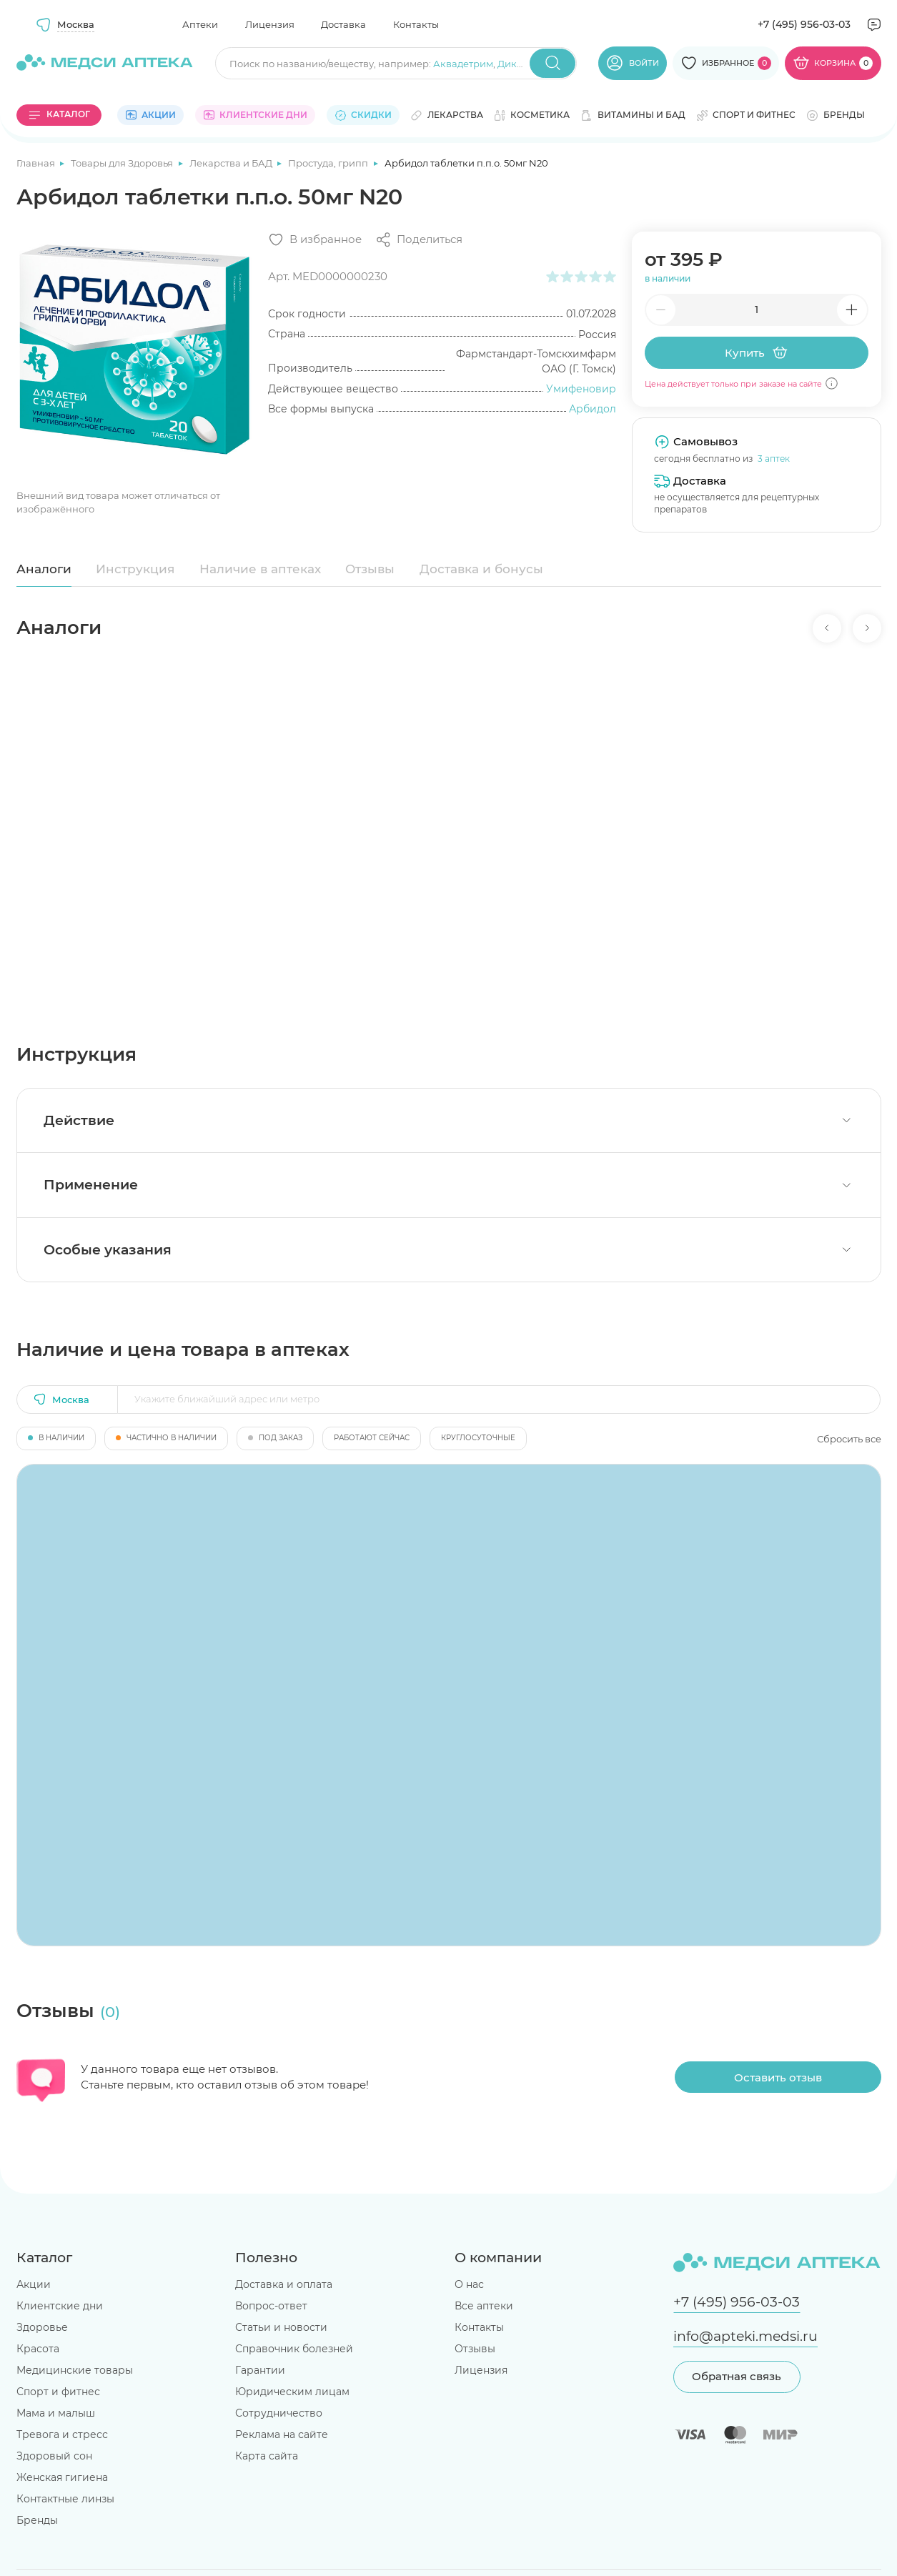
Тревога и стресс (62, 2434)
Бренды (37, 2520)
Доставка (343, 24)
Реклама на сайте (281, 2434)
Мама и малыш (55, 2413)
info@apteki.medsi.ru (745, 2336)
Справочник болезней (294, 2348)
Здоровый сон (54, 2455)
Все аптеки (484, 2305)
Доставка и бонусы (481, 569)
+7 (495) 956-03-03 (804, 24)
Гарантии (260, 2370)
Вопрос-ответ (271, 2305)
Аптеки (200, 24)
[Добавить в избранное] (315, 240)
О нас (469, 2284)
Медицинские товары (74, 2370)
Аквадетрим (463, 63)
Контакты (416, 24)
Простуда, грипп (329, 163)
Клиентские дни (59, 2305)
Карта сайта (266, 2455)
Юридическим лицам (292, 2391)
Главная (36, 163)
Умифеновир (581, 389)
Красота (37, 2348)
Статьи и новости (281, 2327)
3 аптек (774, 458)
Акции (33, 2284)
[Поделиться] (418, 240)
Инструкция (135, 569)
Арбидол (592, 409)
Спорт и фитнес (58, 2391)
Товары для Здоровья (123, 163)
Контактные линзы (65, 2498)
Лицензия (269, 24)
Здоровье (42, 2327)
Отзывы (370, 569)
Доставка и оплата (283, 2284)
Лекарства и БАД (231, 163)
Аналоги (43, 569)
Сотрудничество (278, 2413)
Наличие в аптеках (260, 569)
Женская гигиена (62, 2477)
